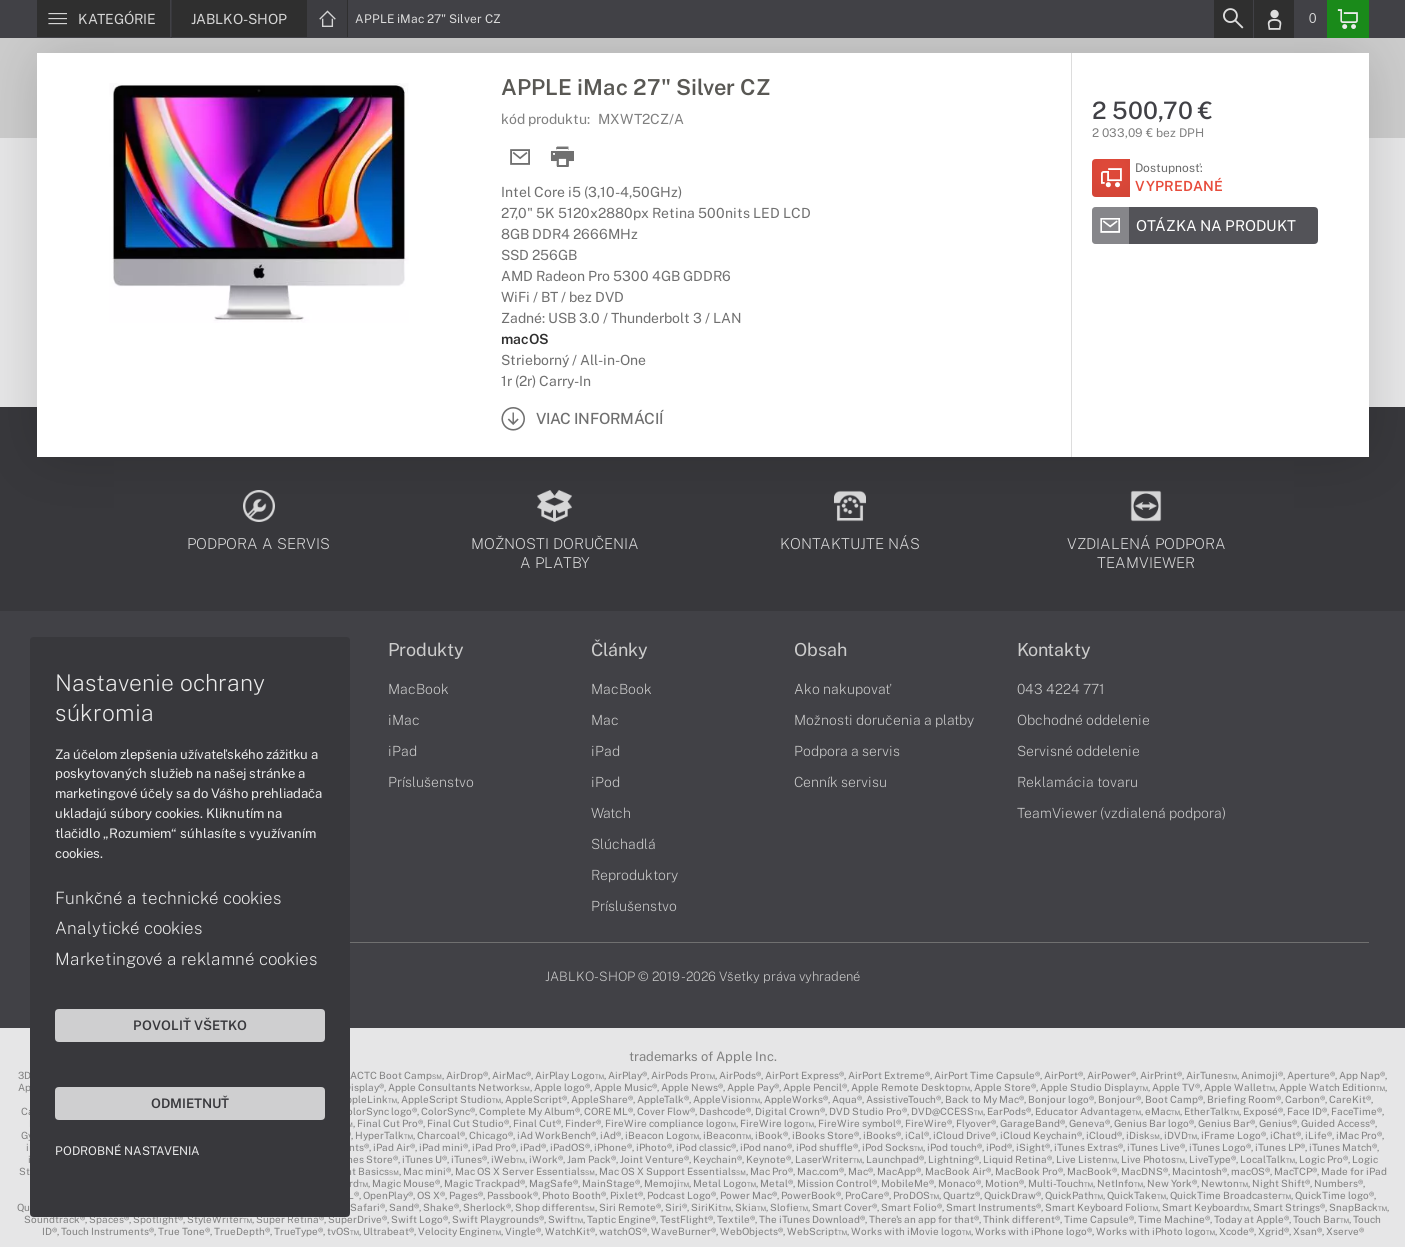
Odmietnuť (190, 1103)
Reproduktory (634, 875)
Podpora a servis (847, 751)
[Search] (1233, 19)
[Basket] (1348, 19)
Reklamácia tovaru (1077, 782)
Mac (605, 720)
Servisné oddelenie (1078, 751)
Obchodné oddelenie (1083, 720)
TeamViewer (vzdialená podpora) (1121, 813)
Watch (611, 813)
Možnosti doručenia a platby (884, 720)
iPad (402, 751)
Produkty (426, 650)
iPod (605, 782)
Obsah (820, 650)
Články (619, 650)
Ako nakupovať (842, 689)
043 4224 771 (1061, 689)
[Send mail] (520, 157)
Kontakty (1054, 650)
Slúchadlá (623, 844)
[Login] (1274, 19)
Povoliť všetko (190, 1025)
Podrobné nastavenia (127, 1151)
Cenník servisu (840, 782)
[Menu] (103, 19)
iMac (404, 720)
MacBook (418, 689)
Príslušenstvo (431, 782)
